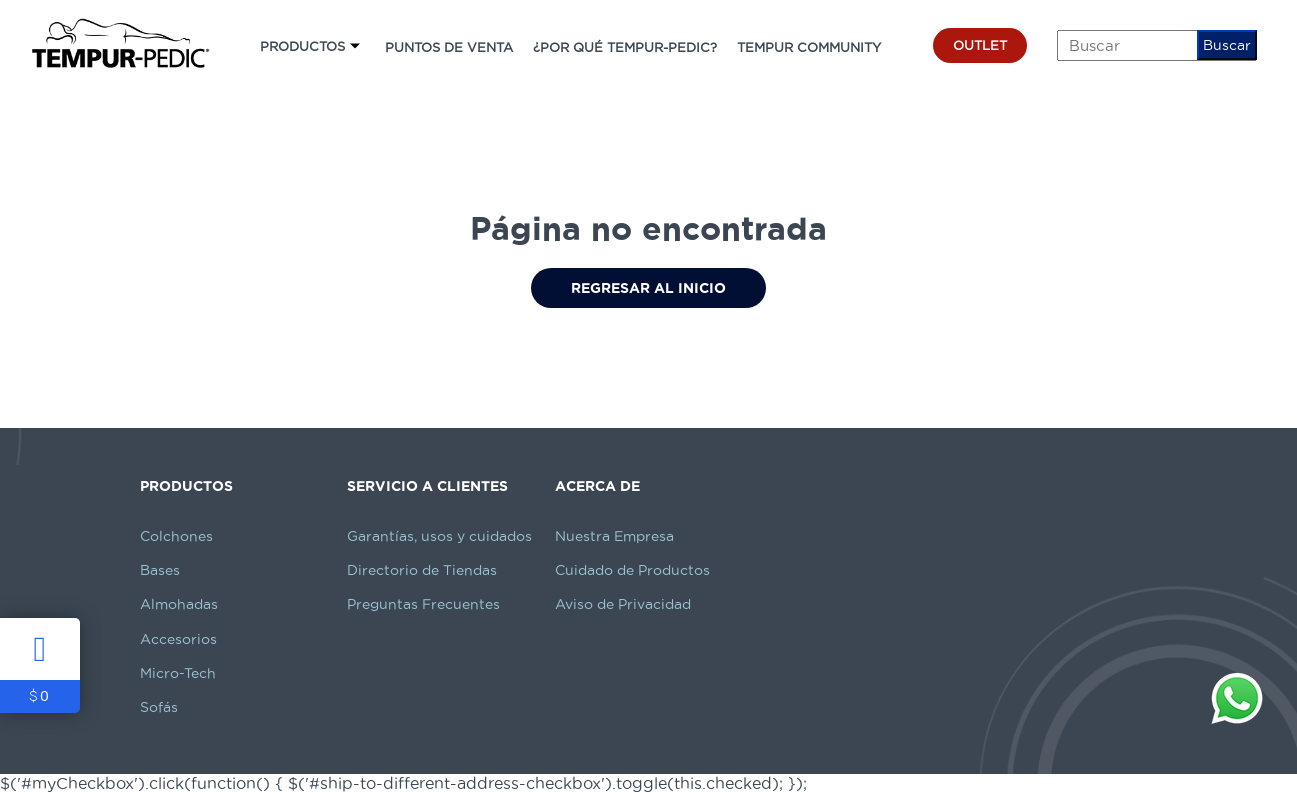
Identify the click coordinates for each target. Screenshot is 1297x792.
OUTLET (980, 45)
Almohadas (179, 604)
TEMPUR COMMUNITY (809, 47)
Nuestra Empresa (614, 536)
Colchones (176, 536)
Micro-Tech (178, 673)
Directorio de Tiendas (422, 570)
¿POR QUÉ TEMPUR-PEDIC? (625, 47)
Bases (160, 570)
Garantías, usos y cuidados (439, 536)
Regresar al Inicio (648, 288)
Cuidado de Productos (632, 570)
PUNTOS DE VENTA (449, 47)
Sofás (159, 707)
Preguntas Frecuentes (423, 604)
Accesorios (178, 639)
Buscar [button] (1227, 45)
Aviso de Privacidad (623, 604)
